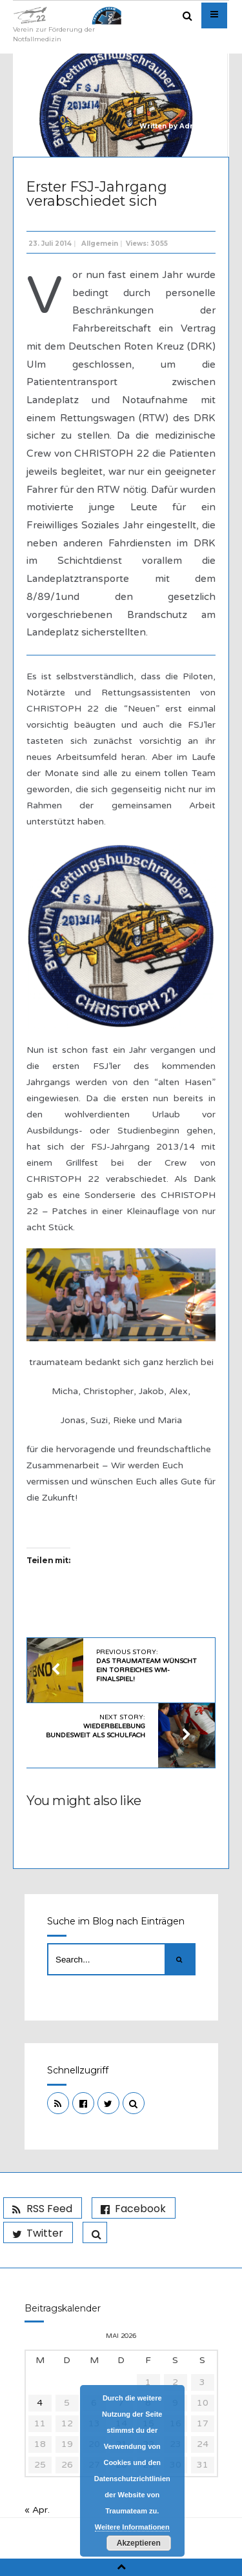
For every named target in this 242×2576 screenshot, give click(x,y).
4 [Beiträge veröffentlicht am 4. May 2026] (40, 2402)
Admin (191, 126)
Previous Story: (146, 1665)
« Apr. (37, 2509)
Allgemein (99, 243)
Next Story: (95, 1726)
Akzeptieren (139, 2543)
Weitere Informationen (132, 2527)
